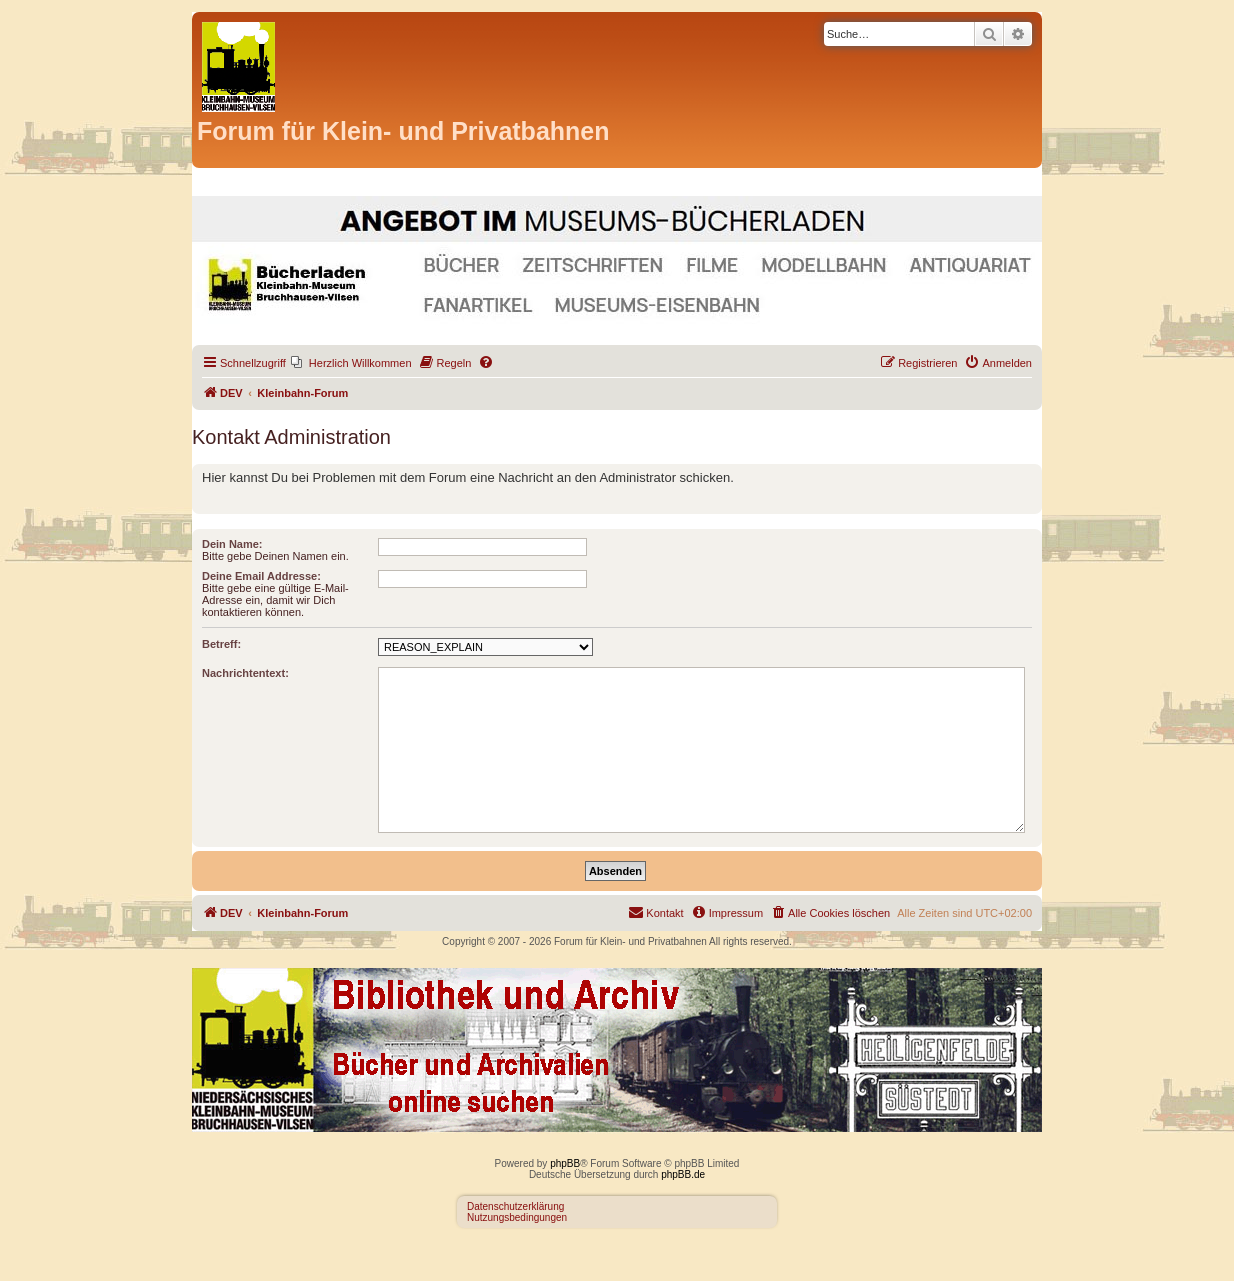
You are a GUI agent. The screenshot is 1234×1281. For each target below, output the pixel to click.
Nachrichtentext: (245, 673)
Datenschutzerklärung (515, 1206)
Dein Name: (232, 544)
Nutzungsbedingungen (517, 1217)
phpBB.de (683, 1174)
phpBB (565, 1163)
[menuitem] (351, 363)
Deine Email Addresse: (261, 576)
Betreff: (221, 644)
